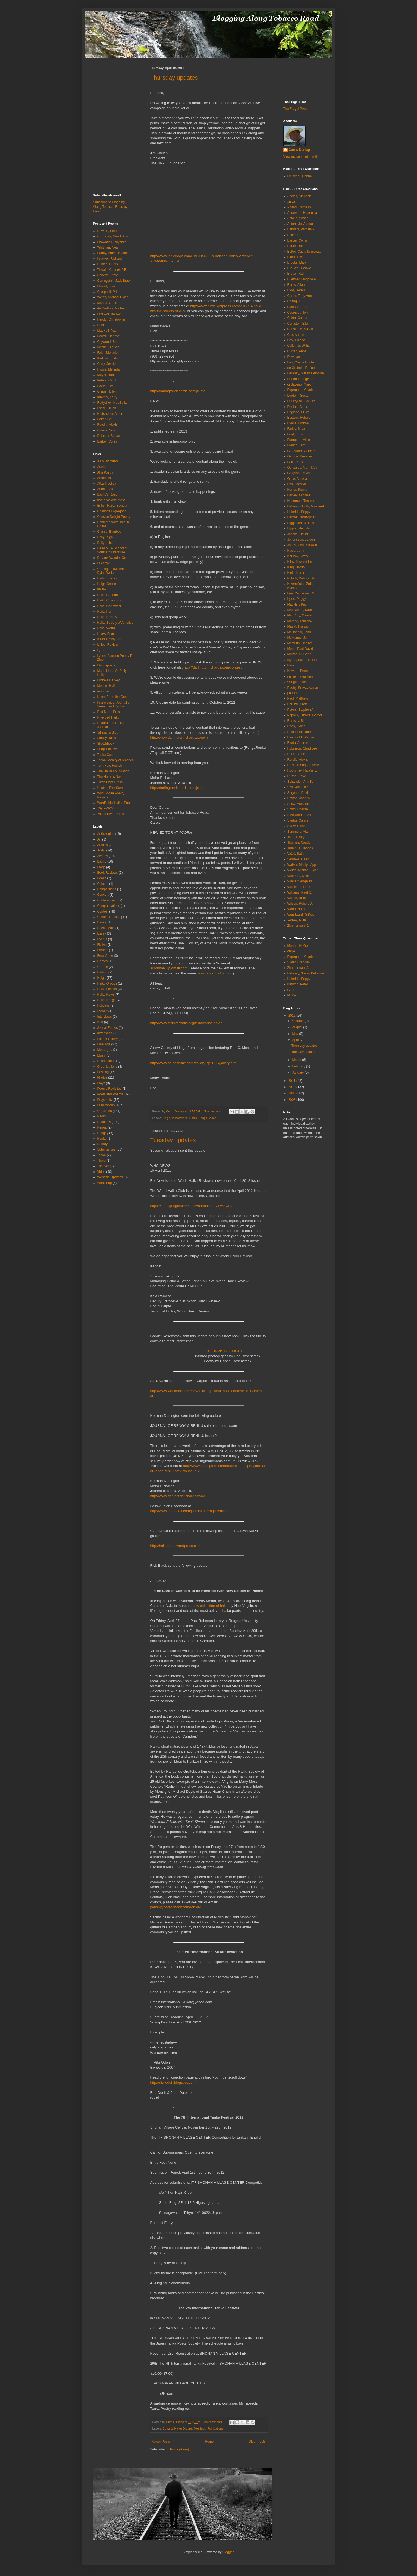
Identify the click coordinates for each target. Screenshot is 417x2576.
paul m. (292, 693)
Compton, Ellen (298, 323)
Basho (101, 861)
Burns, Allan (296, 285)
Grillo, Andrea (297, 479)
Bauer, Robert (297, 246)
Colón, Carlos (297, 318)
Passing (103, 1072)
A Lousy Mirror (107, 461)
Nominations (106, 1061)
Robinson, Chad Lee (302, 748)
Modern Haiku (107, 686)
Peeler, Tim (105, 386)
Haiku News (106, 994)
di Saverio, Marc (299, 384)
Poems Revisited (109, 1088)
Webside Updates (110, 1177)
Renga (203, 1118)
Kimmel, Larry (107, 397)
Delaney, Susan (108, 436)
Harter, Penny (297, 489)
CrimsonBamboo (109, 532)
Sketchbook (105, 743)
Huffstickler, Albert (110, 414)
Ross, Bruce (296, 754)
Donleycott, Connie (301, 401)
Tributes (103, 1166)
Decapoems (106, 928)
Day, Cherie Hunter (301, 362)
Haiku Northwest (109, 606)
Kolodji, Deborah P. (301, 578)
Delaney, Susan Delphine (305, 373)
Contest (167, 2428)
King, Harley (296, 567)
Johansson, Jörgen (301, 539)
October (298, 1021)
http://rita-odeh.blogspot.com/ (173, 2082)
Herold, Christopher (111, 319)
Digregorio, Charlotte (302, 390)
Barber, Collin (107, 441)
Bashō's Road (107, 494)
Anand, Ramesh (299, 207)
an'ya (291, 201)
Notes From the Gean (112, 697)
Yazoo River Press (110, 814)
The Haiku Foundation (113, 771)
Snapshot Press (108, 749)
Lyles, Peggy (296, 599)
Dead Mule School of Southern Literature (112, 550)
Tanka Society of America (115, 760)
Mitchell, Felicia (108, 347)
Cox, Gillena (296, 340)
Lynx (100, 650)
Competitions (106, 889)
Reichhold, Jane (299, 732)
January (298, 1072)
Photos (102, 1077)
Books (101, 878)
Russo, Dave (296, 776)
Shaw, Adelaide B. (300, 804)
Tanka (101, 1155)
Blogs (101, 867)
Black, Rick (295, 257)
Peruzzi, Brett (297, 704)
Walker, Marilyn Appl (302, 865)
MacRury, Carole (299, 615)
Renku (102, 1138)
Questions (104, 1111)
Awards (102, 856)
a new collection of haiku (209, 1606)
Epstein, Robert (298, 417)
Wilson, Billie (296, 898)
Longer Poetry (107, 1039)
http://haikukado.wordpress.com (175, 1546)
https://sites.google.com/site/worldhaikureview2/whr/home (196, 1206)
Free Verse (105, 956)
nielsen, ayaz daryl (300, 676)
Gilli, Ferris (295, 462)
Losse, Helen (106, 408)
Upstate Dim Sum (110, 788)
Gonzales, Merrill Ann (112, 236)
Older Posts (257, 2441)
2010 (292, 1087)
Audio (101, 850)
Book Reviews (107, 873)
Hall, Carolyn (296, 484)
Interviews (104, 1017)
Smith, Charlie (297, 809)
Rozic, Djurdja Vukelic (303, 765)
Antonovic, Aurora (300, 224)
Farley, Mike (296, 429)
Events (102, 939)
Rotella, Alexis (107, 425)
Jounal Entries (107, 1028)
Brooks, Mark (297, 262)
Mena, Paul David (300, 649)
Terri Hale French (109, 765)
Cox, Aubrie (295, 335)
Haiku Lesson (107, 989)
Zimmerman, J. (298, 925)
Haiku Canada (107, 595)
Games (102, 961)
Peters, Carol (106, 380)
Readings (104, 1122)
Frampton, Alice (298, 440)
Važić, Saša (295, 853)
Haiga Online (106, 584)
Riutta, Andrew (298, 743)
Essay (101, 933)
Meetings (200, 2428)
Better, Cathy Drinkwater (305, 251)
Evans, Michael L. (300, 423)
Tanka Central (107, 755)
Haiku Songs (106, 1000)
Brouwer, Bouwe (109, 314)
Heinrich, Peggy (299, 512)
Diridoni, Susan (298, 395)
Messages (104, 1050)
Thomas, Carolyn (299, 842)
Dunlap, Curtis (107, 264)
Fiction (102, 945)
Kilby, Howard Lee (300, 562)
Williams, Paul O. (299, 892)
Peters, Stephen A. (301, 710)
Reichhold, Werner (300, 737)
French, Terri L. (298, 445)
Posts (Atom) (179, 2449)
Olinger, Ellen (107, 391)
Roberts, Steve (108, 275)
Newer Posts (161, 2441)
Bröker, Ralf (296, 273)
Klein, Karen (296, 573)
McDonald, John (299, 632)
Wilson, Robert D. (300, 903)
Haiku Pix (104, 611)
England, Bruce (298, 412)
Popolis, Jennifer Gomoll (305, 715)
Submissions (106, 1149)
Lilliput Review (107, 645)
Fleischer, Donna (299, 176)
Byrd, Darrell (296, 290)
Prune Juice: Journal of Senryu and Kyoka (114, 704)
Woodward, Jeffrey (301, 915)
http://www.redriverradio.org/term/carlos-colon (186, 1023)
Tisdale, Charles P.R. (112, 270)
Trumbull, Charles (300, 848)
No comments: (214, 1111)
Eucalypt (103, 563)
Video (212, 1118)
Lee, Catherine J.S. (301, 593)
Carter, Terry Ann (299, 296)
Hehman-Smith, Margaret (305, 506)
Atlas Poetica (106, 483)
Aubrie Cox (105, 489)
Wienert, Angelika (300, 881)
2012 (292, 1015)
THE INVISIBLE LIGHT (224, 1351)
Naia (100, 325)
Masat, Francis (298, 626)
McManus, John (299, 638)
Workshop (104, 1183)
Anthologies (105, 834)
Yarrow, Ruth (296, 920)
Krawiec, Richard (109, 259)
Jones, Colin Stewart (302, 545)
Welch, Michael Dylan (112, 297)
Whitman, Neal (108, 247)
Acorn (101, 467)
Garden (102, 967)
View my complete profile (301, 157)
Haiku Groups (183, 2428)
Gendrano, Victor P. (301, 451)
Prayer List (105, 1100)
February (299, 1066)
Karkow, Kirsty (107, 358)
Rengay (102, 1133)
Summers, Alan (298, 831)
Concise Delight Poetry (113, 517)
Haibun (102, 972)
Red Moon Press (109, 712)
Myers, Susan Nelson (302, 660)
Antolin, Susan (297, 218)
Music (101, 1055)
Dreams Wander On (111, 558)
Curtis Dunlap (299, 150)
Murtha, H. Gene (299, 654)
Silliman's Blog (107, 732)
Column (102, 884)
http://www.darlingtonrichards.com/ (177, 1496)
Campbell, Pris (107, 292)
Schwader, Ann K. (300, 782)
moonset (103, 691)
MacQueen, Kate (299, 610)
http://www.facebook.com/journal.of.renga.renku (188, 1511)
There (101, 1160)
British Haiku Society (112, 505)
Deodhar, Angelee (300, 379)
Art (99, 839)
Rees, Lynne (296, 726)
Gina (290, 990)
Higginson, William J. (302, 523)
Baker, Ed (104, 419)
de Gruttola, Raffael (111, 308)
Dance (102, 922)
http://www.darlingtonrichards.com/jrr (179, 737)
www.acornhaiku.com (215, 973)
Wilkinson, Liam (298, 887)
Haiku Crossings (109, 600)
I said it (102, 1011)
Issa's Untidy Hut (109, 639)
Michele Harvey (108, 680)
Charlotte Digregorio (111, 511)
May (295, 1034)
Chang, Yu (295, 301)
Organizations (107, 1066)
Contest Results (108, 917)
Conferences (106, 900)
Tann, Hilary (296, 837)
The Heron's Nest (110, 777)
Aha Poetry (105, 472)
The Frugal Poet (295, 109)
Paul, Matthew (297, 698)
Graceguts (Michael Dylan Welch (111, 571)
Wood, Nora (296, 909)
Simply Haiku (106, 738)
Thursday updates (174, 77)
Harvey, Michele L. (300, 495)
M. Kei (292, 995)
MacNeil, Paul (107, 331)
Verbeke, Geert (298, 859)
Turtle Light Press (110, 782)
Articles (102, 845)
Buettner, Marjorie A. (302, 279)
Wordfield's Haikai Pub (113, 803)
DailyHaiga (105, 537)
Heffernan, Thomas (301, 501)
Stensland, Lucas (299, 815)
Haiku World (106, 628)
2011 (292, 1081)
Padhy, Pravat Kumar (112, 253)
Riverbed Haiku (108, 717)
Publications (180, 1118)
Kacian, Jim (295, 551)
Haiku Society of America (115, 623)
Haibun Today (107, 578)
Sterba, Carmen (299, 820)
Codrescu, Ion (297, 312)
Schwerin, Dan (298, 787)
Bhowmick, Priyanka (112, 242)
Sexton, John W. (299, 798)
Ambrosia (104, 478)
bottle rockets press (111, 500)
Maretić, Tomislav (299, 621)
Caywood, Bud (107, 342)
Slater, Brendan (298, 962)
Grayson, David (298, 473)
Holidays (103, 1005)
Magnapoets (106, 665)
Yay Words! (105, 808)
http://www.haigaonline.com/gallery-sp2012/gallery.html (193, 1063)
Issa (100, 1022)
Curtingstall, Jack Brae (113, 281)
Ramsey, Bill (296, 721)
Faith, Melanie (107, 353)
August (297, 1027)
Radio (193, 1118)
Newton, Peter (107, 231)
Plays (101, 1083)
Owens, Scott (107, 430)
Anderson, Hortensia (302, 213)
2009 (292, 1093)
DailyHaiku (105, 543)
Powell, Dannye (108, 336)
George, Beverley (300, 456)
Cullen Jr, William (299, 345)
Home (209, 2441)
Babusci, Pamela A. (301, 229)
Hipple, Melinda (108, 369)
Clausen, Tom (297, 307)
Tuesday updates (173, 1140)
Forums (102, 950)
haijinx (101, 589)
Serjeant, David (298, 793)
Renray (102, 1144)
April (295, 1040)
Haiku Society (107, 617)
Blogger (228, 2552)
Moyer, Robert (107, 375)
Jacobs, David (297, 534)
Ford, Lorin (295, 434)
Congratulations (108, 906)
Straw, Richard (298, 826)
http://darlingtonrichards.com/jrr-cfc (177, 391)
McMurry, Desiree (300, 643)
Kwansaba (104, 1033)
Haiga (166, 1118)
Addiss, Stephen (299, 196)
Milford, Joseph (108, 286)
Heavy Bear (105, 634)
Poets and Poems (110, 1094)
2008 (292, 1100)
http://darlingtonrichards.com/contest (213, 667)
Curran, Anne (297, 351)
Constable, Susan (300, 329)
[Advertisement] (109, 78)
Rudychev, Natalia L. (112, 403)
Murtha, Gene (107, 303)
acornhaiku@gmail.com (169, 968)
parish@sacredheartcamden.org (176, 1907)
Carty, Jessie (106, 364)
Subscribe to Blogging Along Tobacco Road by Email (110, 206)
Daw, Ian (293, 357)
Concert (103, 895)
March (297, 1060)
